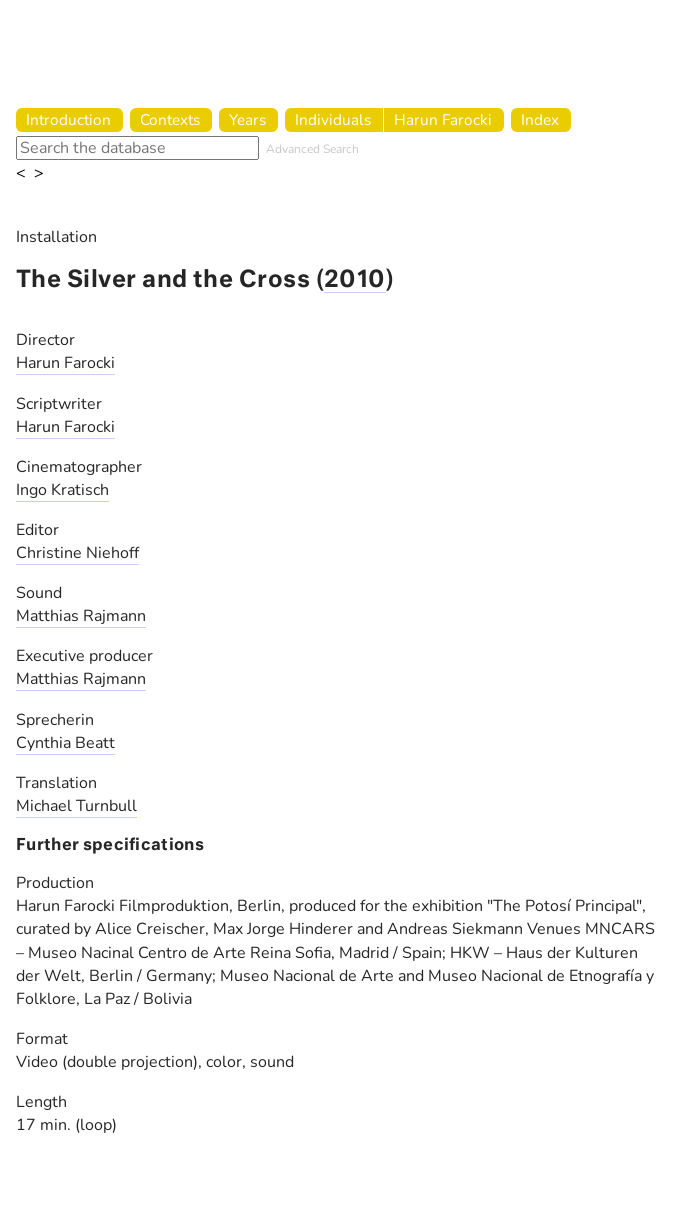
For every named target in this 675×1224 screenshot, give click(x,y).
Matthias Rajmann (81, 616)
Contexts (170, 119)
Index (540, 119)
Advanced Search (312, 149)
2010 (355, 280)
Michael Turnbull (76, 806)
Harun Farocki (443, 119)
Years (247, 119)
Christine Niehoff (77, 553)
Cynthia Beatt (65, 743)
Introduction (68, 119)
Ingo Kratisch (62, 490)
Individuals (333, 119)
